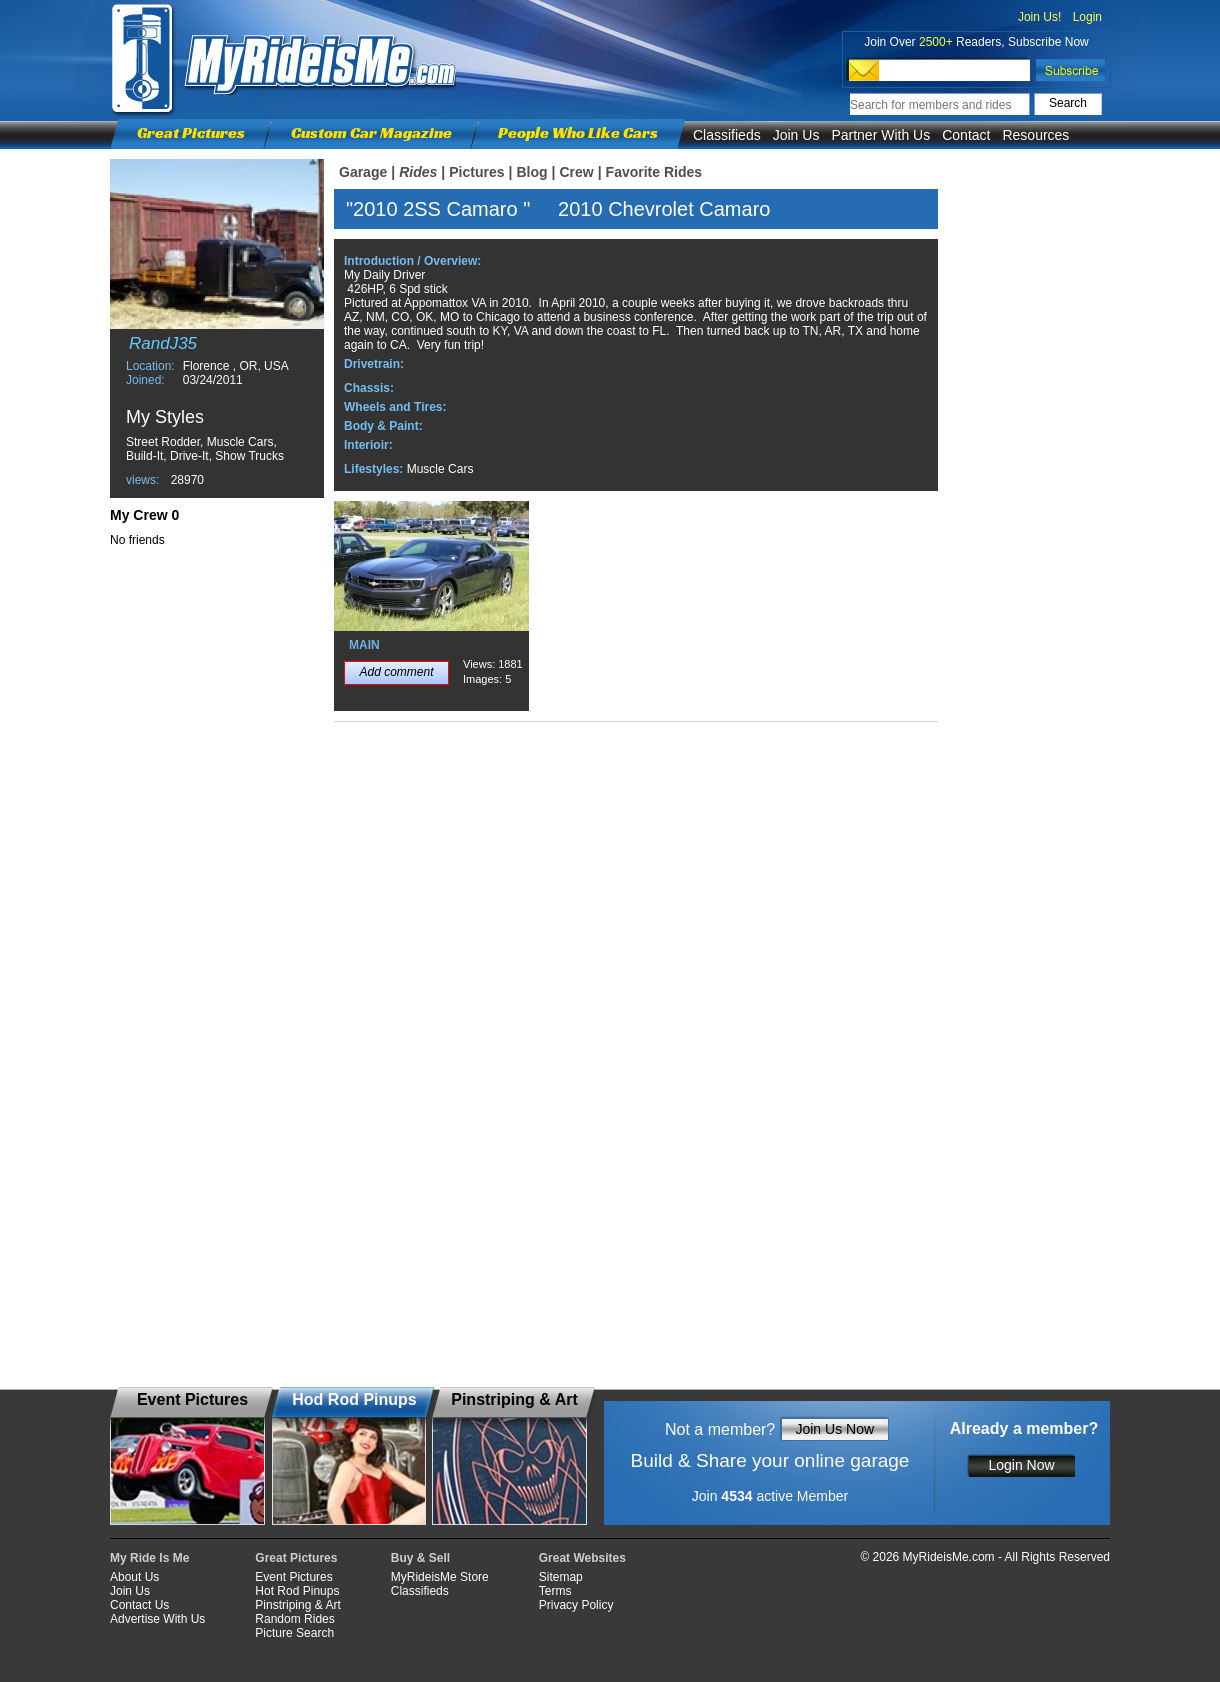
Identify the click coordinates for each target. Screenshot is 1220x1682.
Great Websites (582, 1558)
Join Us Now (834, 1429)
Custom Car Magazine (371, 132)
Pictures (476, 172)
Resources (1035, 135)
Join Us (796, 135)
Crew (576, 172)
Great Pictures (191, 132)
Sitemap (561, 1577)
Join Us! (1039, 17)
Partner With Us (880, 135)
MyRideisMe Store (440, 1577)
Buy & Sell (420, 1558)
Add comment (396, 672)
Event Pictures (293, 1577)
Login (1087, 17)
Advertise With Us (157, 1619)
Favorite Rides (654, 172)
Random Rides (294, 1619)
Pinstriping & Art (297, 1605)
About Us (134, 1577)
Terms (555, 1591)
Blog (531, 172)
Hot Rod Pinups (297, 1591)
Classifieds (727, 135)
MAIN (364, 645)
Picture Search (294, 1633)
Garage (363, 172)
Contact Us (139, 1605)
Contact (966, 135)
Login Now (1021, 1465)
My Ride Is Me (149, 1558)
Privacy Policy (576, 1605)
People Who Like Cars (578, 132)
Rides (418, 172)
